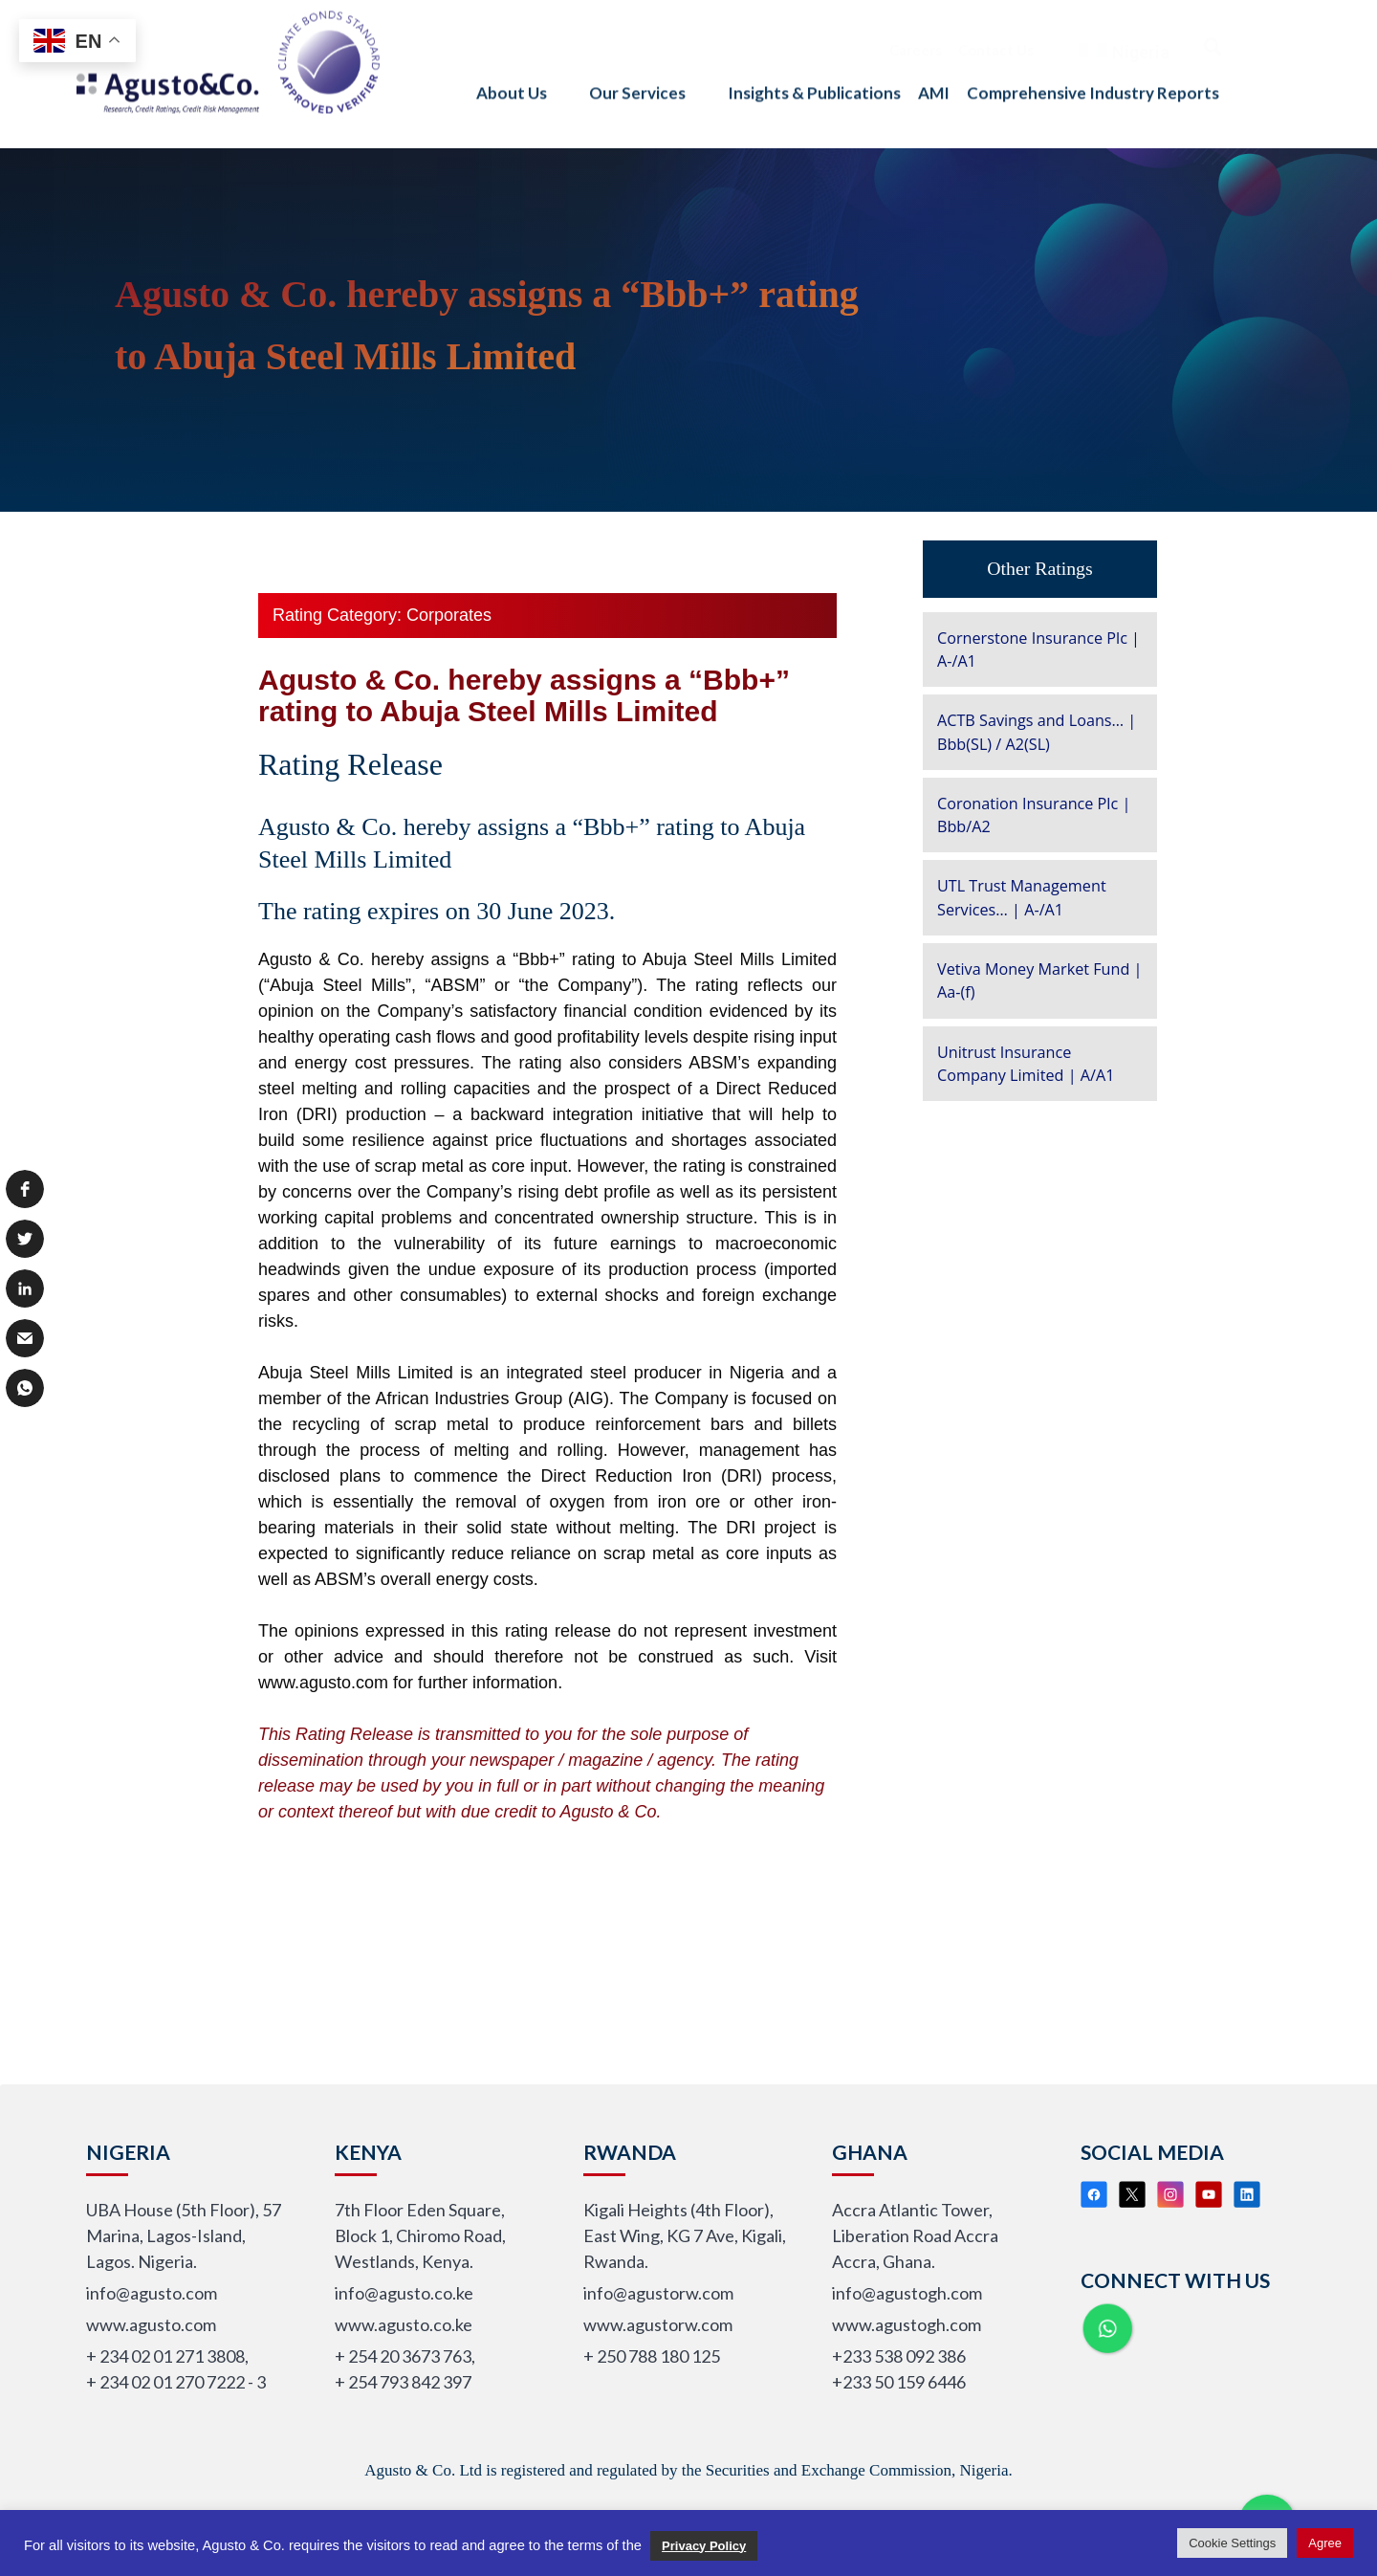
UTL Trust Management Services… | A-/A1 (1021, 897)
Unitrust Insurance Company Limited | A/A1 (1025, 1064)
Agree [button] (1325, 2543)
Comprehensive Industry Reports (1093, 75)
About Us (524, 75)
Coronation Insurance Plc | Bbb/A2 (1033, 815)
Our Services (649, 75)
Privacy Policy (704, 2546)
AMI (934, 75)
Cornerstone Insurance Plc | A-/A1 (1038, 649)
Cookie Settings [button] (1232, 2543)
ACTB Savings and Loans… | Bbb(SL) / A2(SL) (1036, 732)
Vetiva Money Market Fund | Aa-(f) (1039, 980)
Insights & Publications (814, 75)
